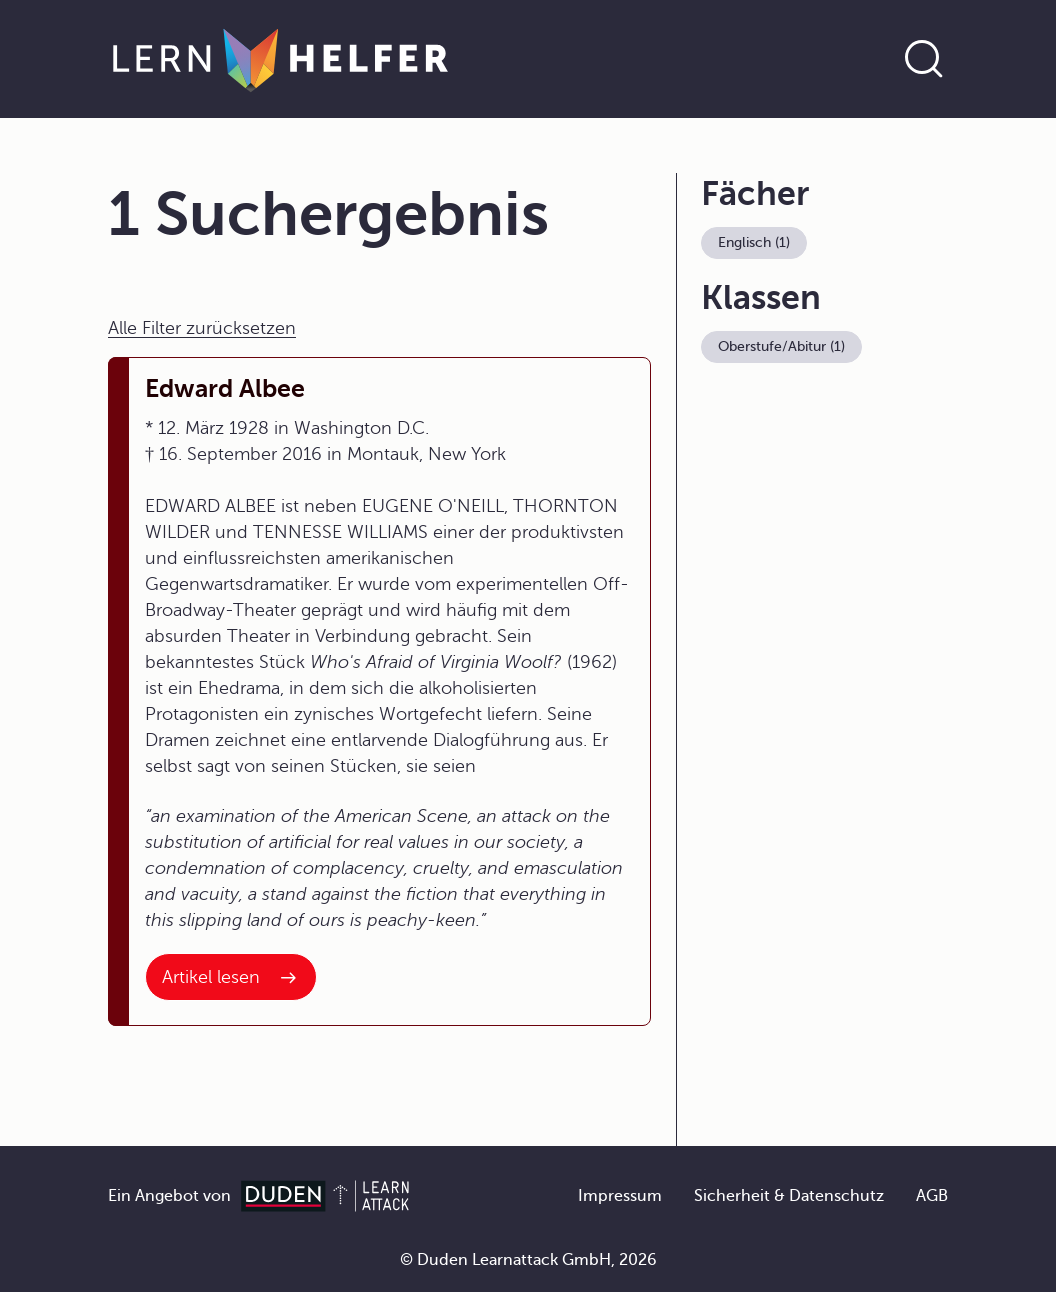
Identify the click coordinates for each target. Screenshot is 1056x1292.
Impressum (620, 1196)
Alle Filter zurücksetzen (202, 328)
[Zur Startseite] (280, 59)
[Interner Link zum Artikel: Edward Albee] (231, 977)
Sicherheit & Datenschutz (789, 1196)
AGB (932, 1196)
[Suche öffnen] (924, 59)
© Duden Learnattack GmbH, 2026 (528, 1260)
